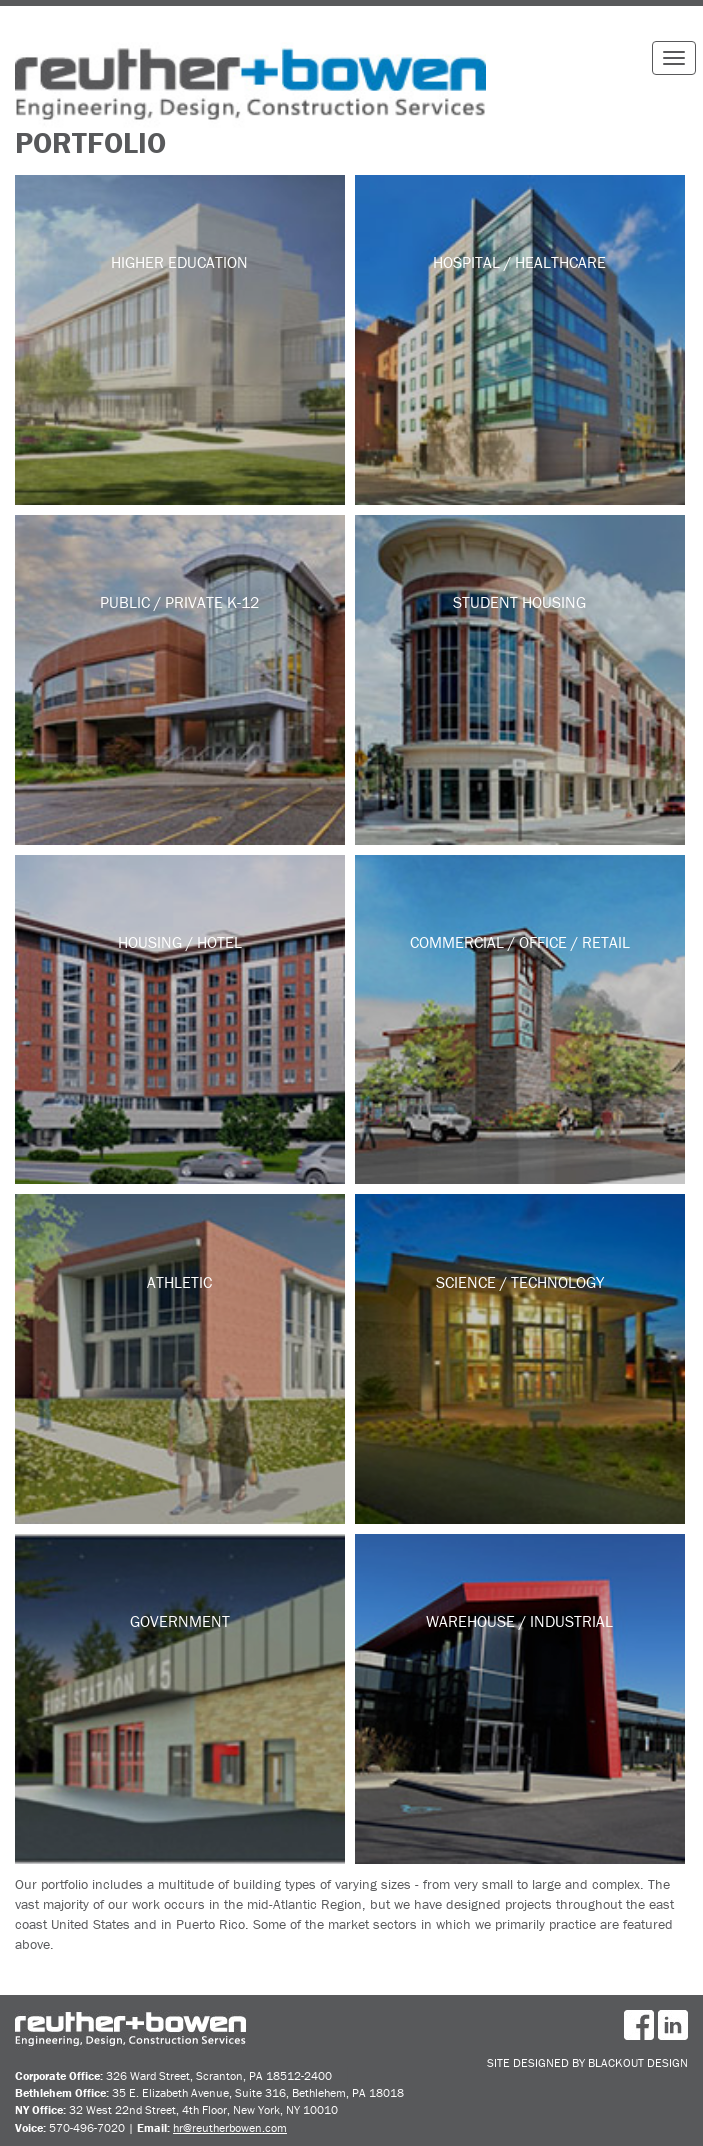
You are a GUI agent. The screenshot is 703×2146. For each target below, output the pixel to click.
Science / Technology (520, 1282)
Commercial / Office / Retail (520, 942)
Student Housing (519, 602)
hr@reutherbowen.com (230, 2127)
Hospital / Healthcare (519, 262)
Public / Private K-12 (179, 602)
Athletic (179, 1282)
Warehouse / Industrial (519, 1621)
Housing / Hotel (180, 942)
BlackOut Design (638, 2062)
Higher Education (179, 262)
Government (180, 1621)
